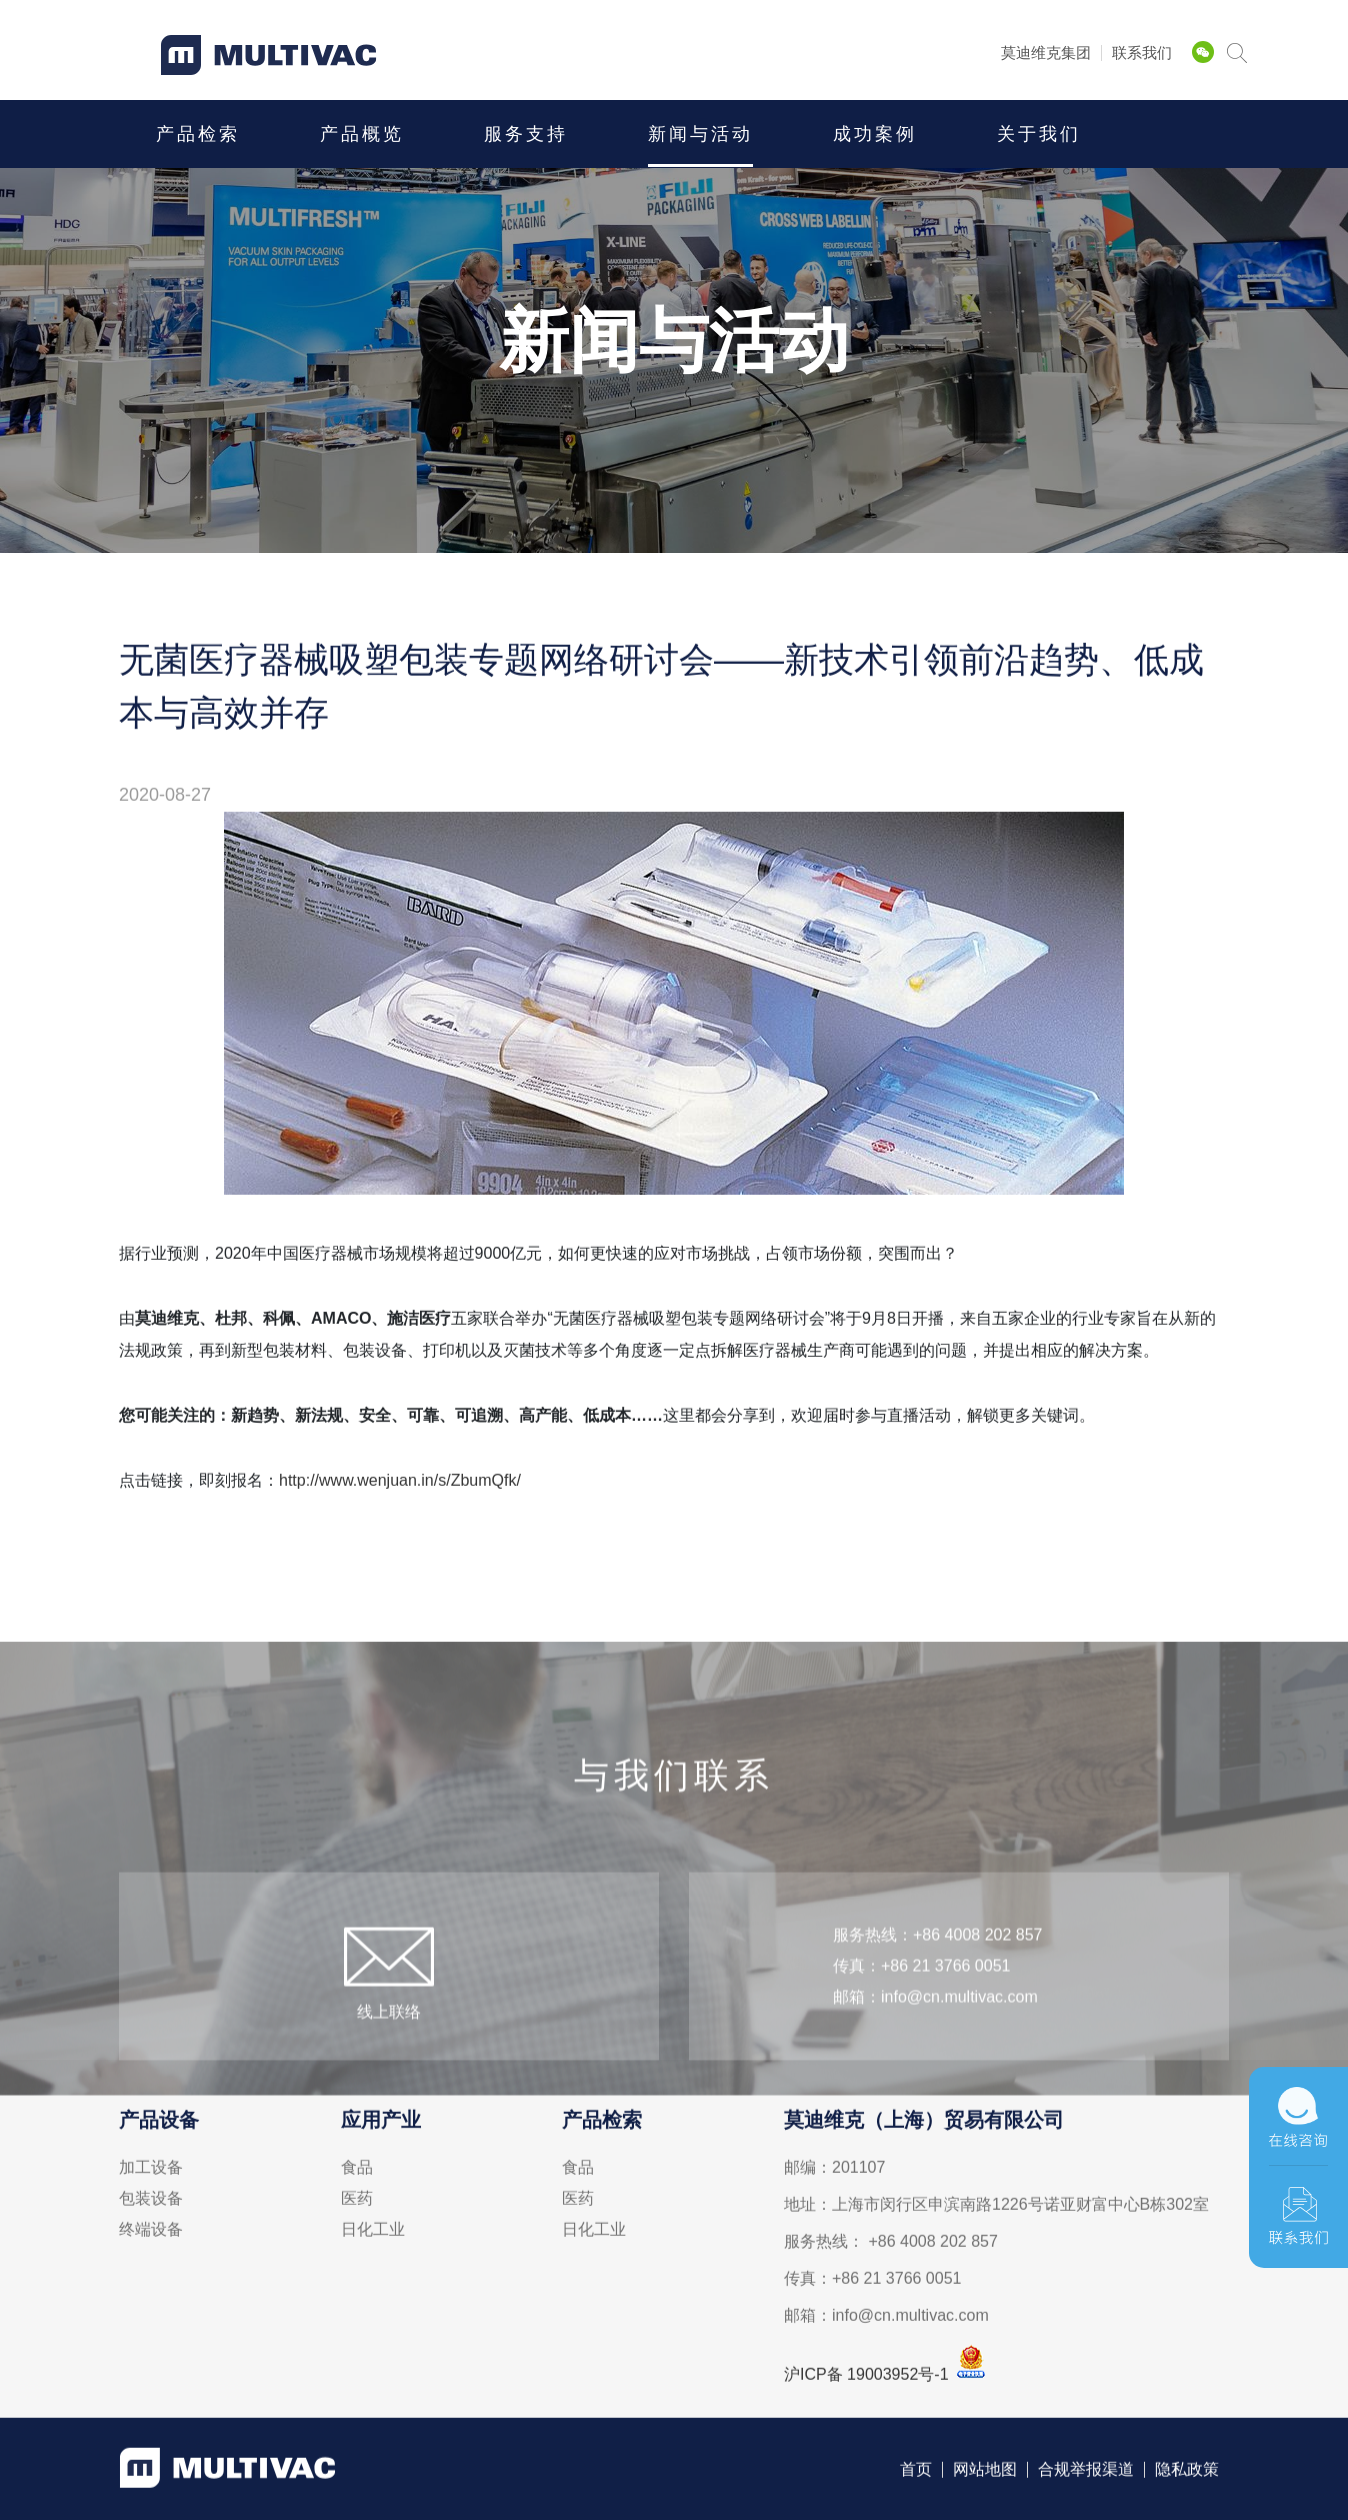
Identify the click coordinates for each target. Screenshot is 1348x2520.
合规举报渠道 (1086, 2474)
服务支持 (526, 134)
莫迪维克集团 (1046, 52)
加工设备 (151, 2172)
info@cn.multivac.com (959, 2034)
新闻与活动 (700, 134)
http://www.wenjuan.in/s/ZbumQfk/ (400, 1484)
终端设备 (151, 2234)
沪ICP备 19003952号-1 (866, 2378)
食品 (357, 2172)
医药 (357, 2203)
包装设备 (151, 2203)
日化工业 (373, 2234)
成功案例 (875, 134)
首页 (916, 2474)
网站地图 (985, 2474)
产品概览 (362, 134)
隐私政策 (1187, 2474)
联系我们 (1142, 52)
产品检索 (198, 134)
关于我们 (1039, 134)
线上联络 (389, 2049)
